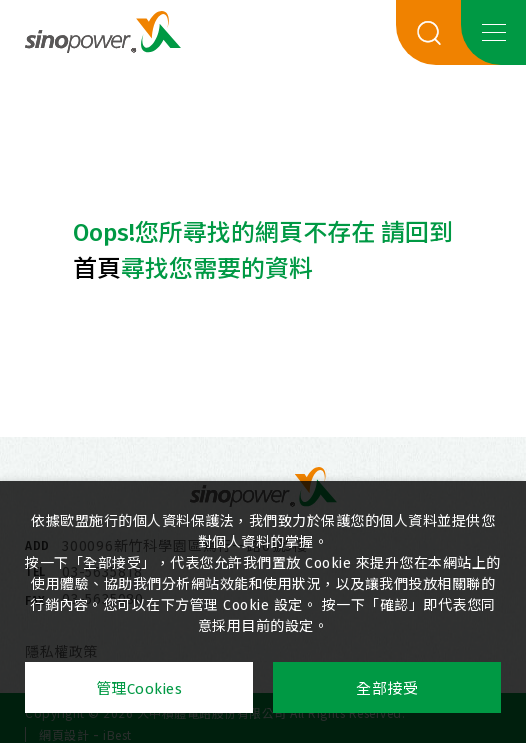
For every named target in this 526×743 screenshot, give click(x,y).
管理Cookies (139, 689)
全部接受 (387, 689)
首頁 (97, 269)
